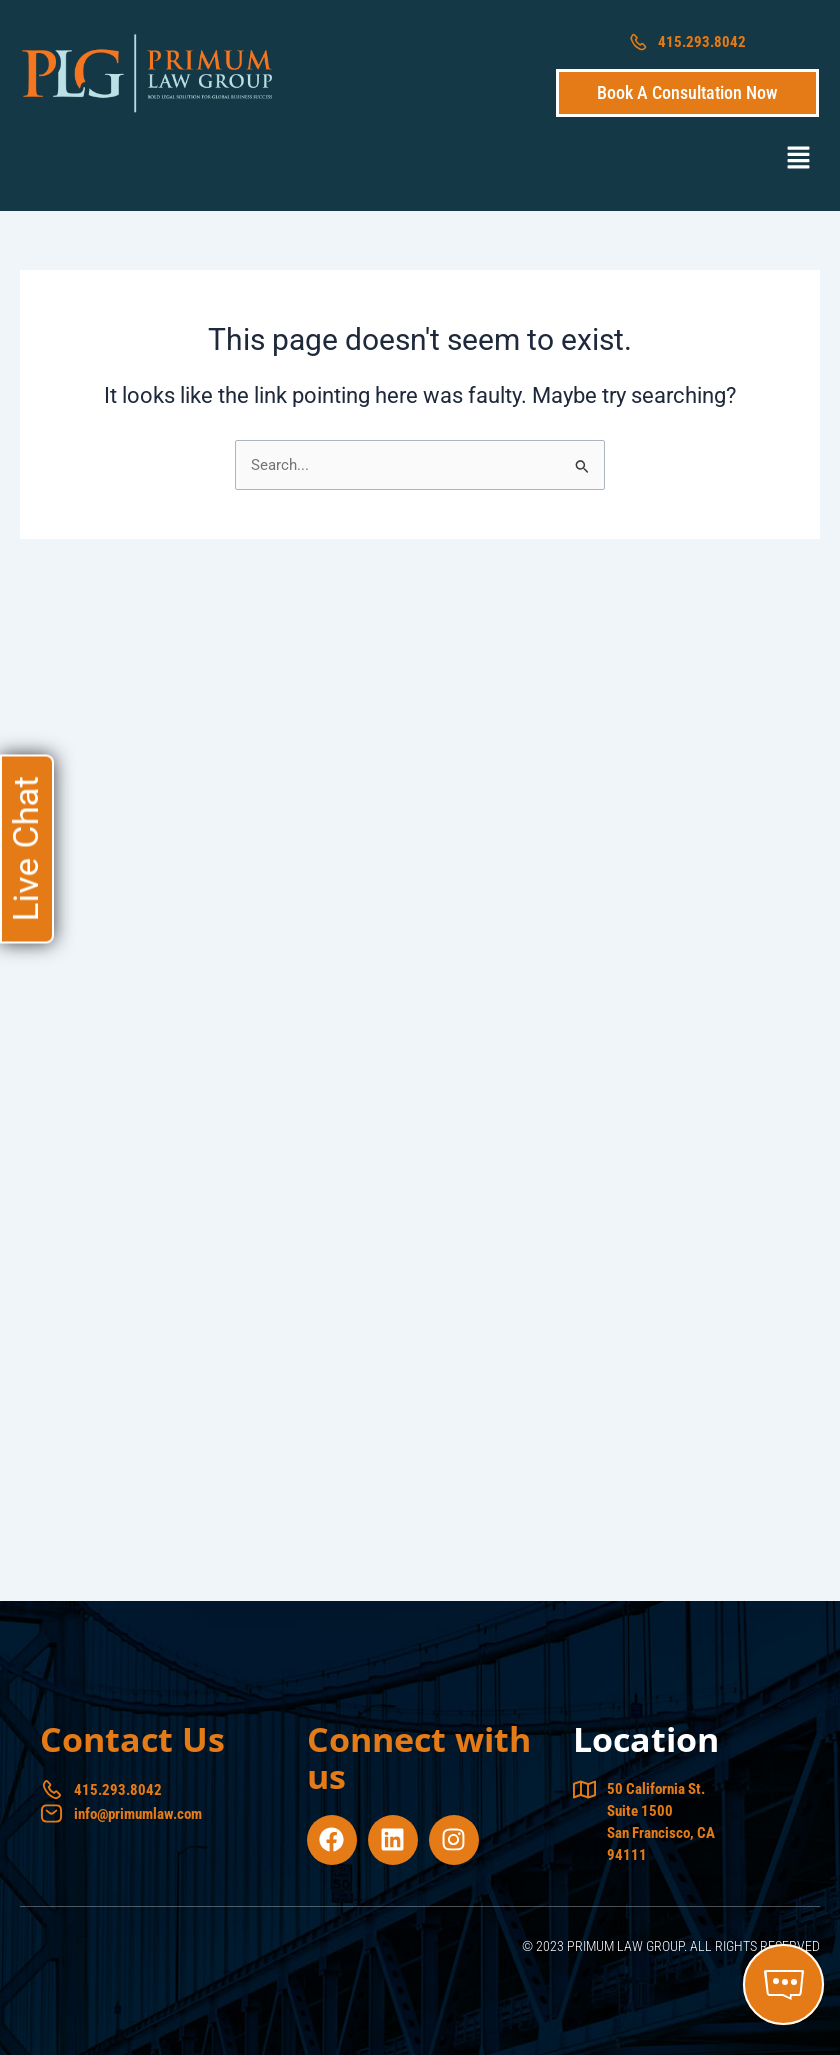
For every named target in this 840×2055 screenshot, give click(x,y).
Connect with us (419, 1757)
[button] (799, 159)
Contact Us (132, 1739)
